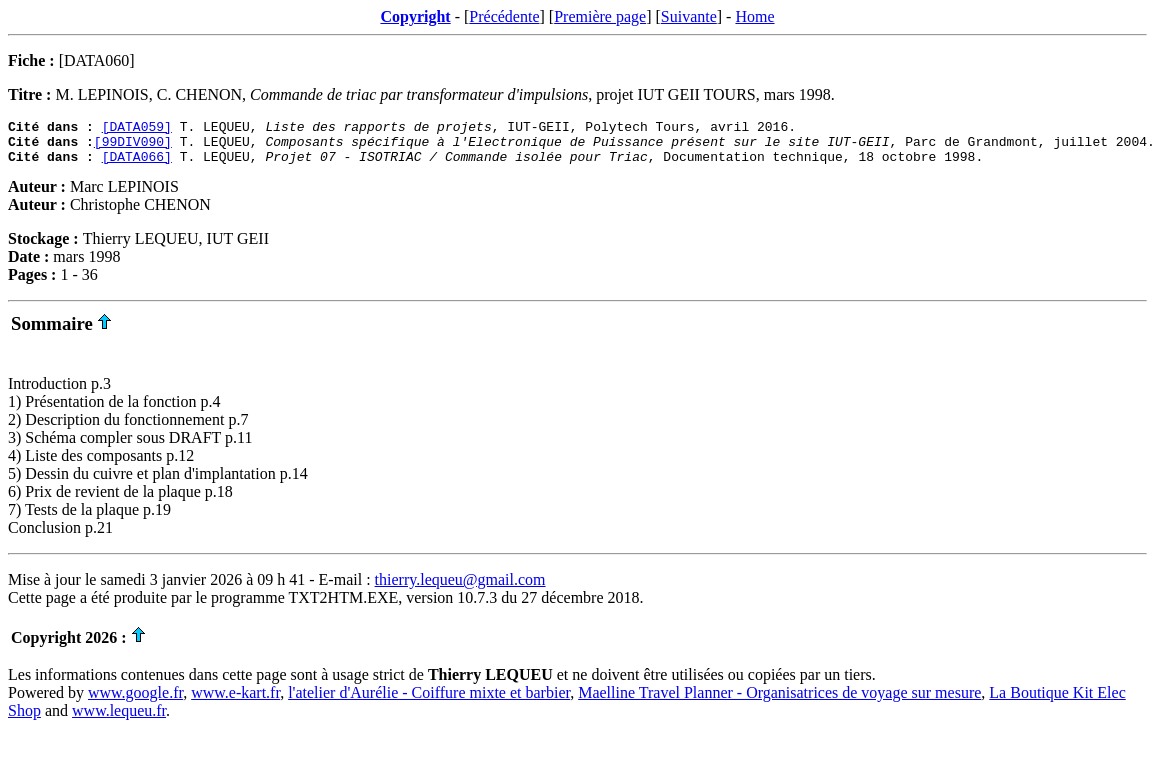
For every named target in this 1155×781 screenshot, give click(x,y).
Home (754, 16)
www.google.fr (135, 701)
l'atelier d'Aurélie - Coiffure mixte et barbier (429, 701)
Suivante (689, 16)
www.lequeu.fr (119, 719)
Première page (600, 16)
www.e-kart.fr (235, 701)
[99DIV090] (133, 147)
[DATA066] (137, 165)
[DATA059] (137, 129)
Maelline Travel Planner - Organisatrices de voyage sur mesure (779, 701)
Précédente (504, 16)
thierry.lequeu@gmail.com (460, 588)
